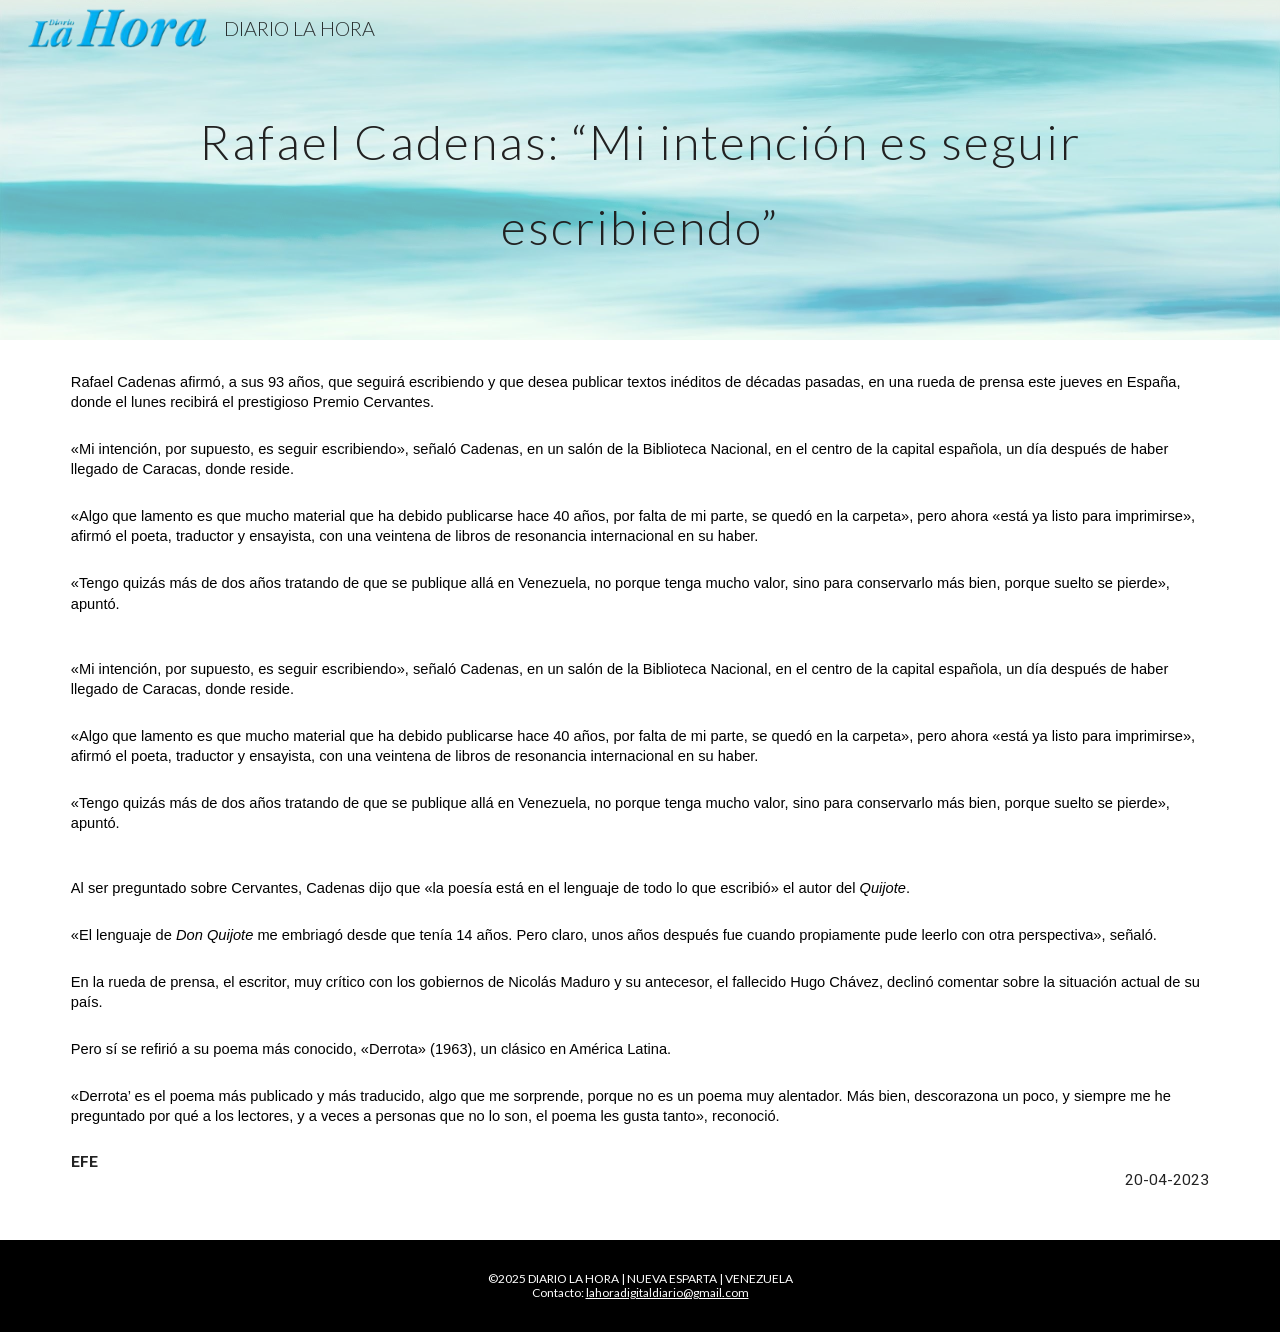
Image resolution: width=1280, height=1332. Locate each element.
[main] (640, 170)
